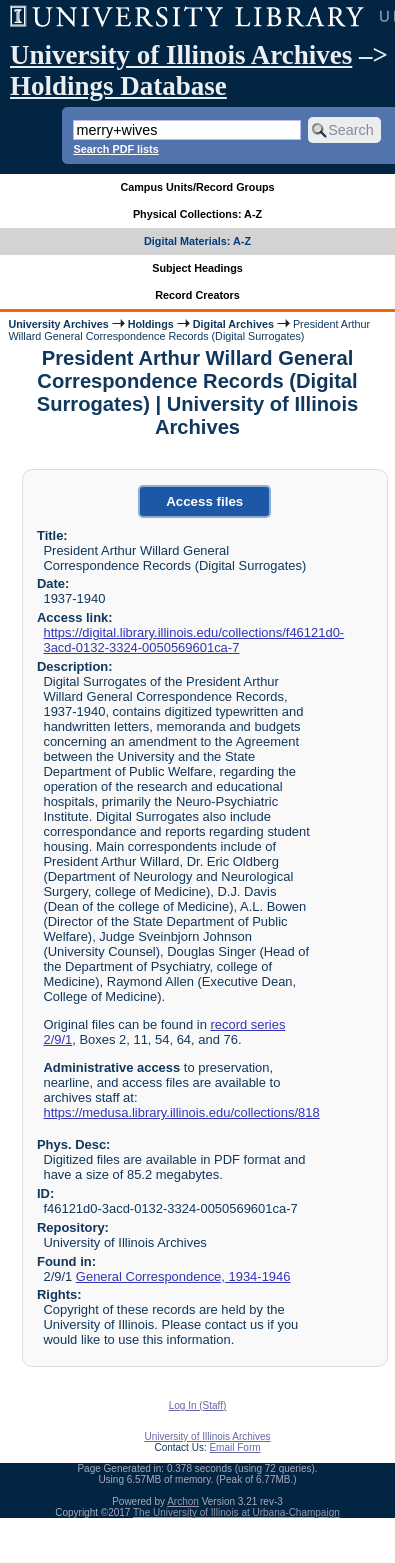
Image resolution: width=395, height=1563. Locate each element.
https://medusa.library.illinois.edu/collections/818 (181, 1112)
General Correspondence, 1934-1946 (183, 1276)
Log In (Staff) (198, 1405)
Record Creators (197, 295)
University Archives (58, 324)
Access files (204, 501)
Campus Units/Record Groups (197, 187)
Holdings (151, 324)
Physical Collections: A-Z (197, 214)
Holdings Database (118, 86)
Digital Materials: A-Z (197, 241)
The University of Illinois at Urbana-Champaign (236, 1512)
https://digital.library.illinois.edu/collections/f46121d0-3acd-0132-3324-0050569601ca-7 (193, 640)
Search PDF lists (115, 149)
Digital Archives (233, 324)
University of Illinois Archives (181, 55)
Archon (183, 1501)
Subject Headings (197, 268)
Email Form (234, 1447)
